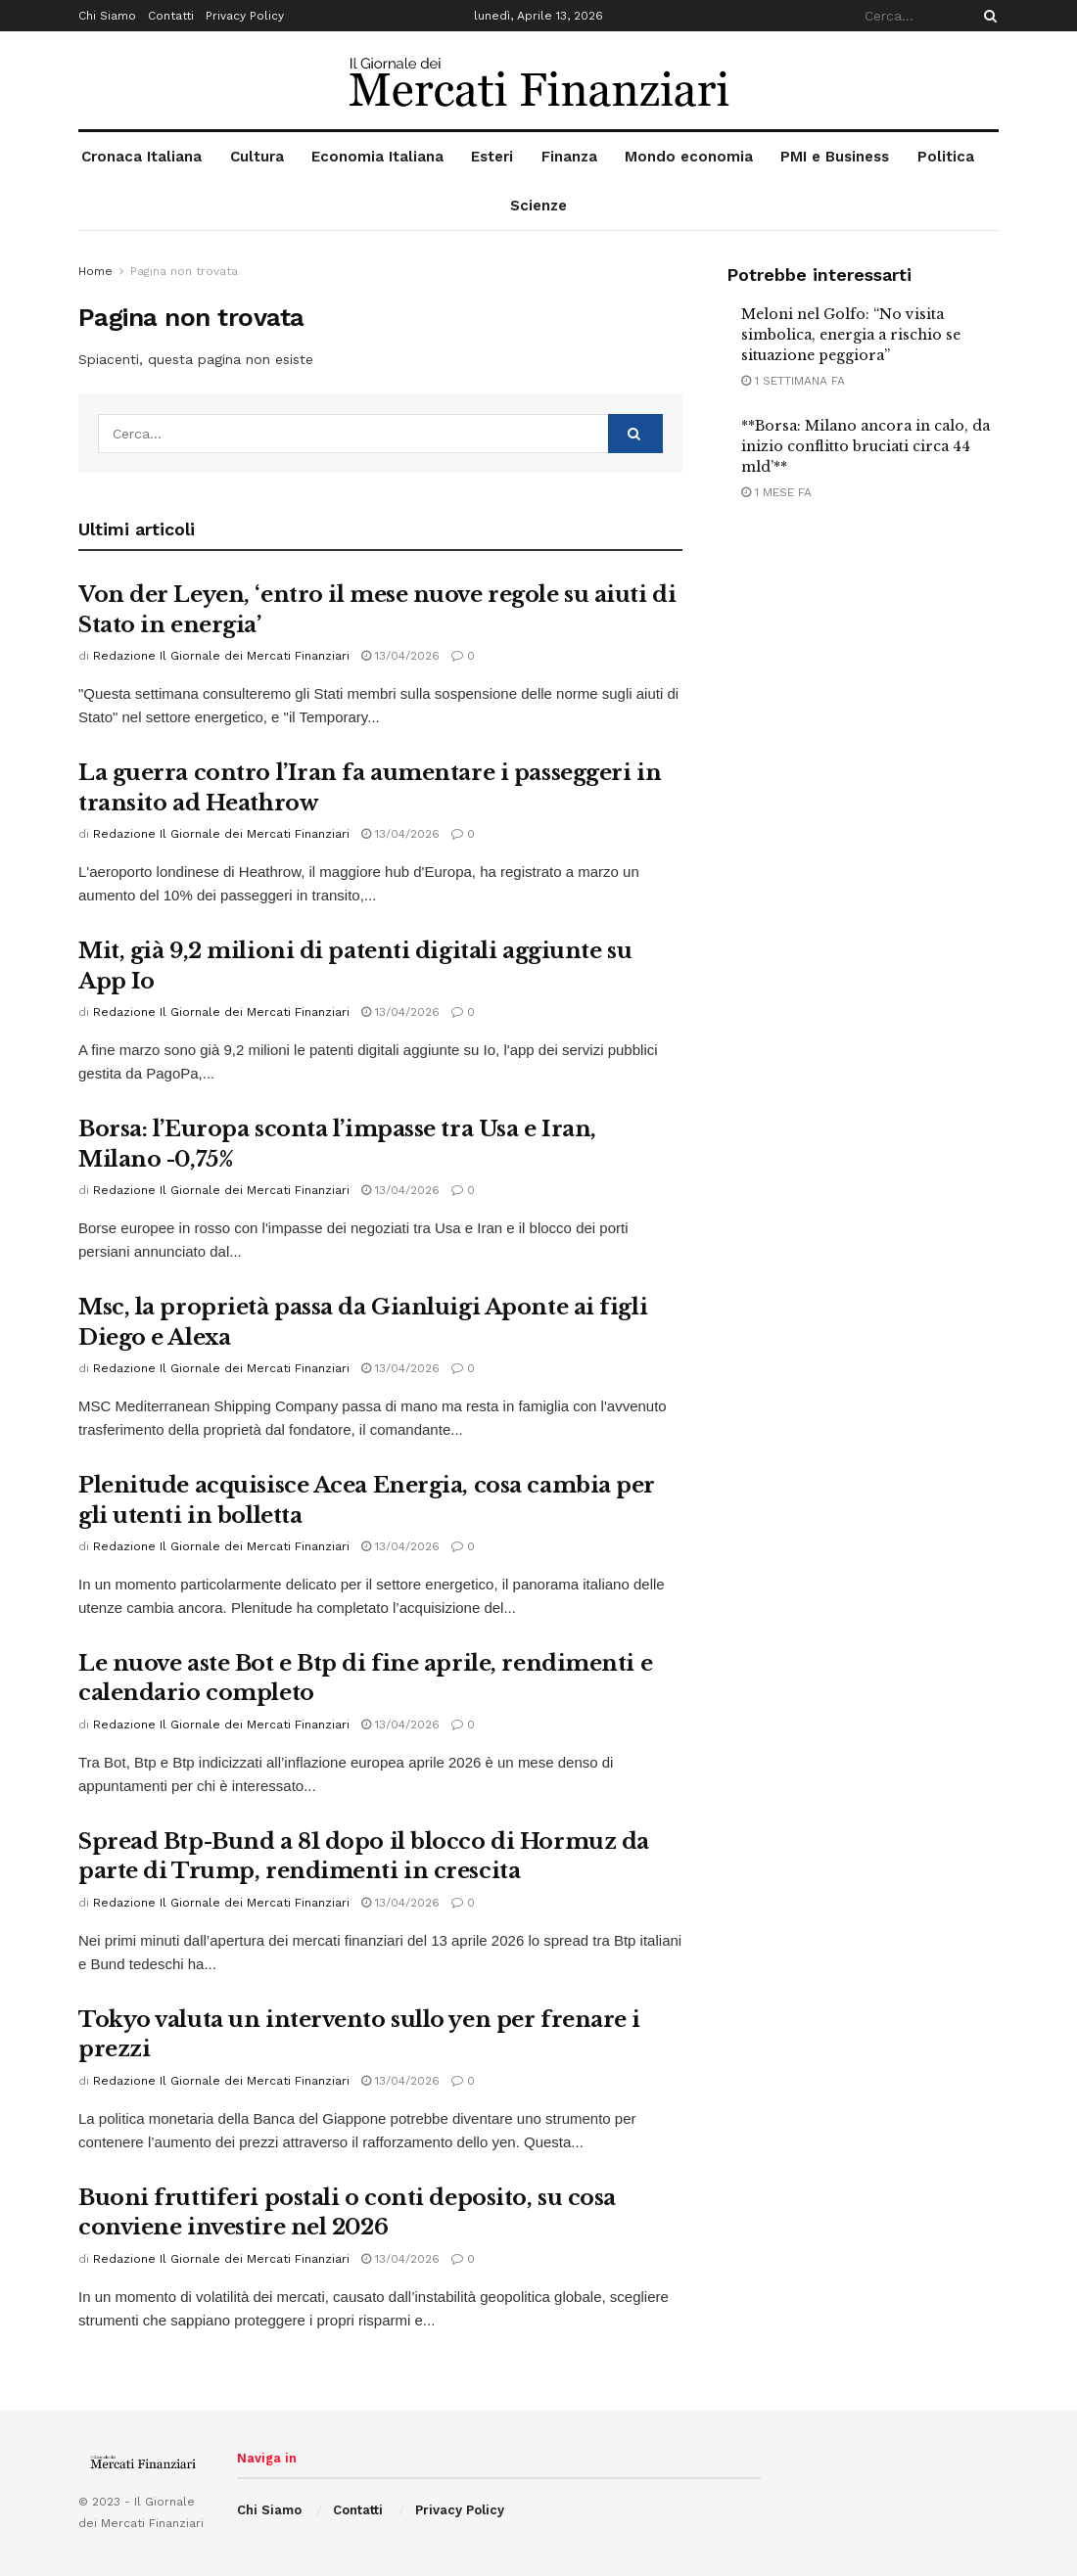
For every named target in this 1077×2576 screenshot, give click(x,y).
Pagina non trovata (184, 271)
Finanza (569, 156)
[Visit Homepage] (539, 80)
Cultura (257, 156)
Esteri (492, 156)
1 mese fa (776, 492)
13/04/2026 (400, 656)
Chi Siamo (107, 16)
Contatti (171, 16)
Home (95, 271)
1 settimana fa (793, 381)
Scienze (538, 205)
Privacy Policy (245, 16)
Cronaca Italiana (141, 156)
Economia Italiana (377, 156)
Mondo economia (689, 156)
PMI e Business (834, 156)
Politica (945, 156)
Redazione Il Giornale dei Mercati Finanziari (221, 656)
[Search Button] (987, 15)
